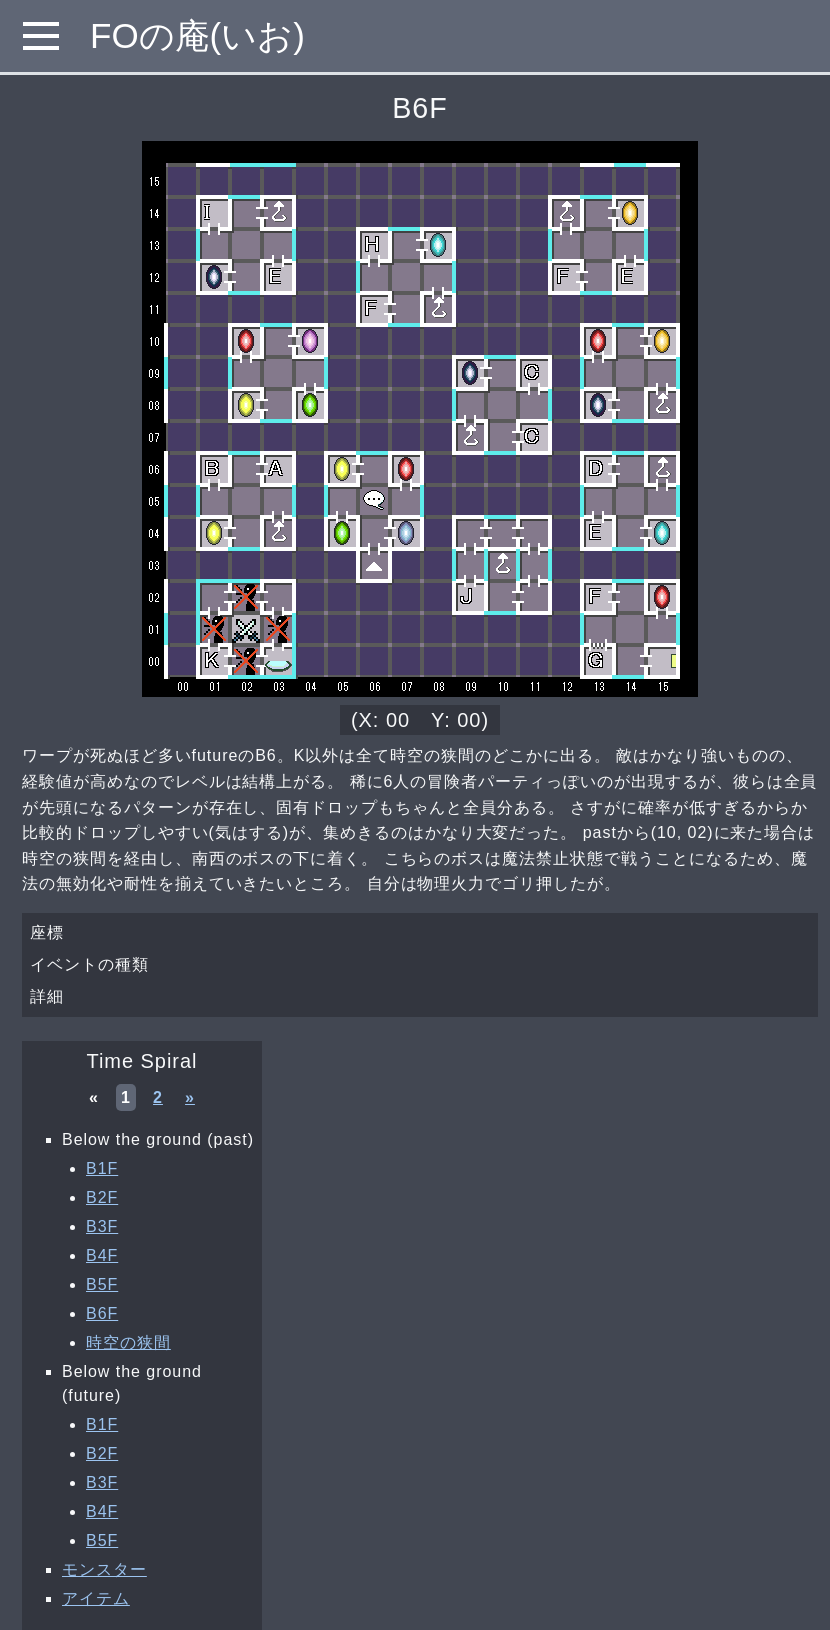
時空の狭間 (128, 1342)
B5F (102, 1284)
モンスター (104, 1569)
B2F (102, 1197)
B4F (102, 1255)
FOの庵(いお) (197, 35)
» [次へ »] (190, 1097)
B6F (102, 1313)
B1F (102, 1168)
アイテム (96, 1598)
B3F (102, 1226)
